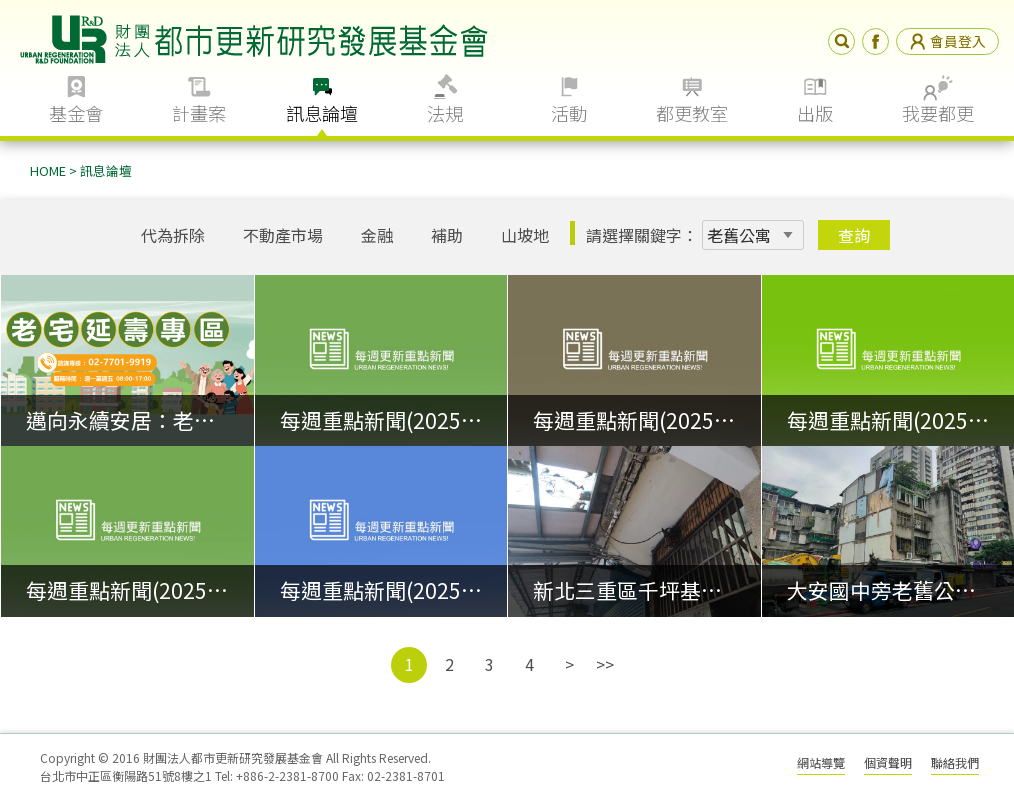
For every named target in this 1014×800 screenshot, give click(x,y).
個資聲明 (888, 762)
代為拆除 (173, 235)
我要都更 (938, 113)
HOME (48, 170)
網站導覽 (821, 762)
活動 (569, 113)
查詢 (854, 235)
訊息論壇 (322, 113)
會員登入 (947, 41)
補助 (447, 235)
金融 (377, 235)
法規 (445, 113)
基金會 (76, 113)
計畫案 (199, 113)
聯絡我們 (955, 762)
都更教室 (692, 113)
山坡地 (525, 235)
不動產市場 (283, 235)
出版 (815, 113)
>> (605, 664)
